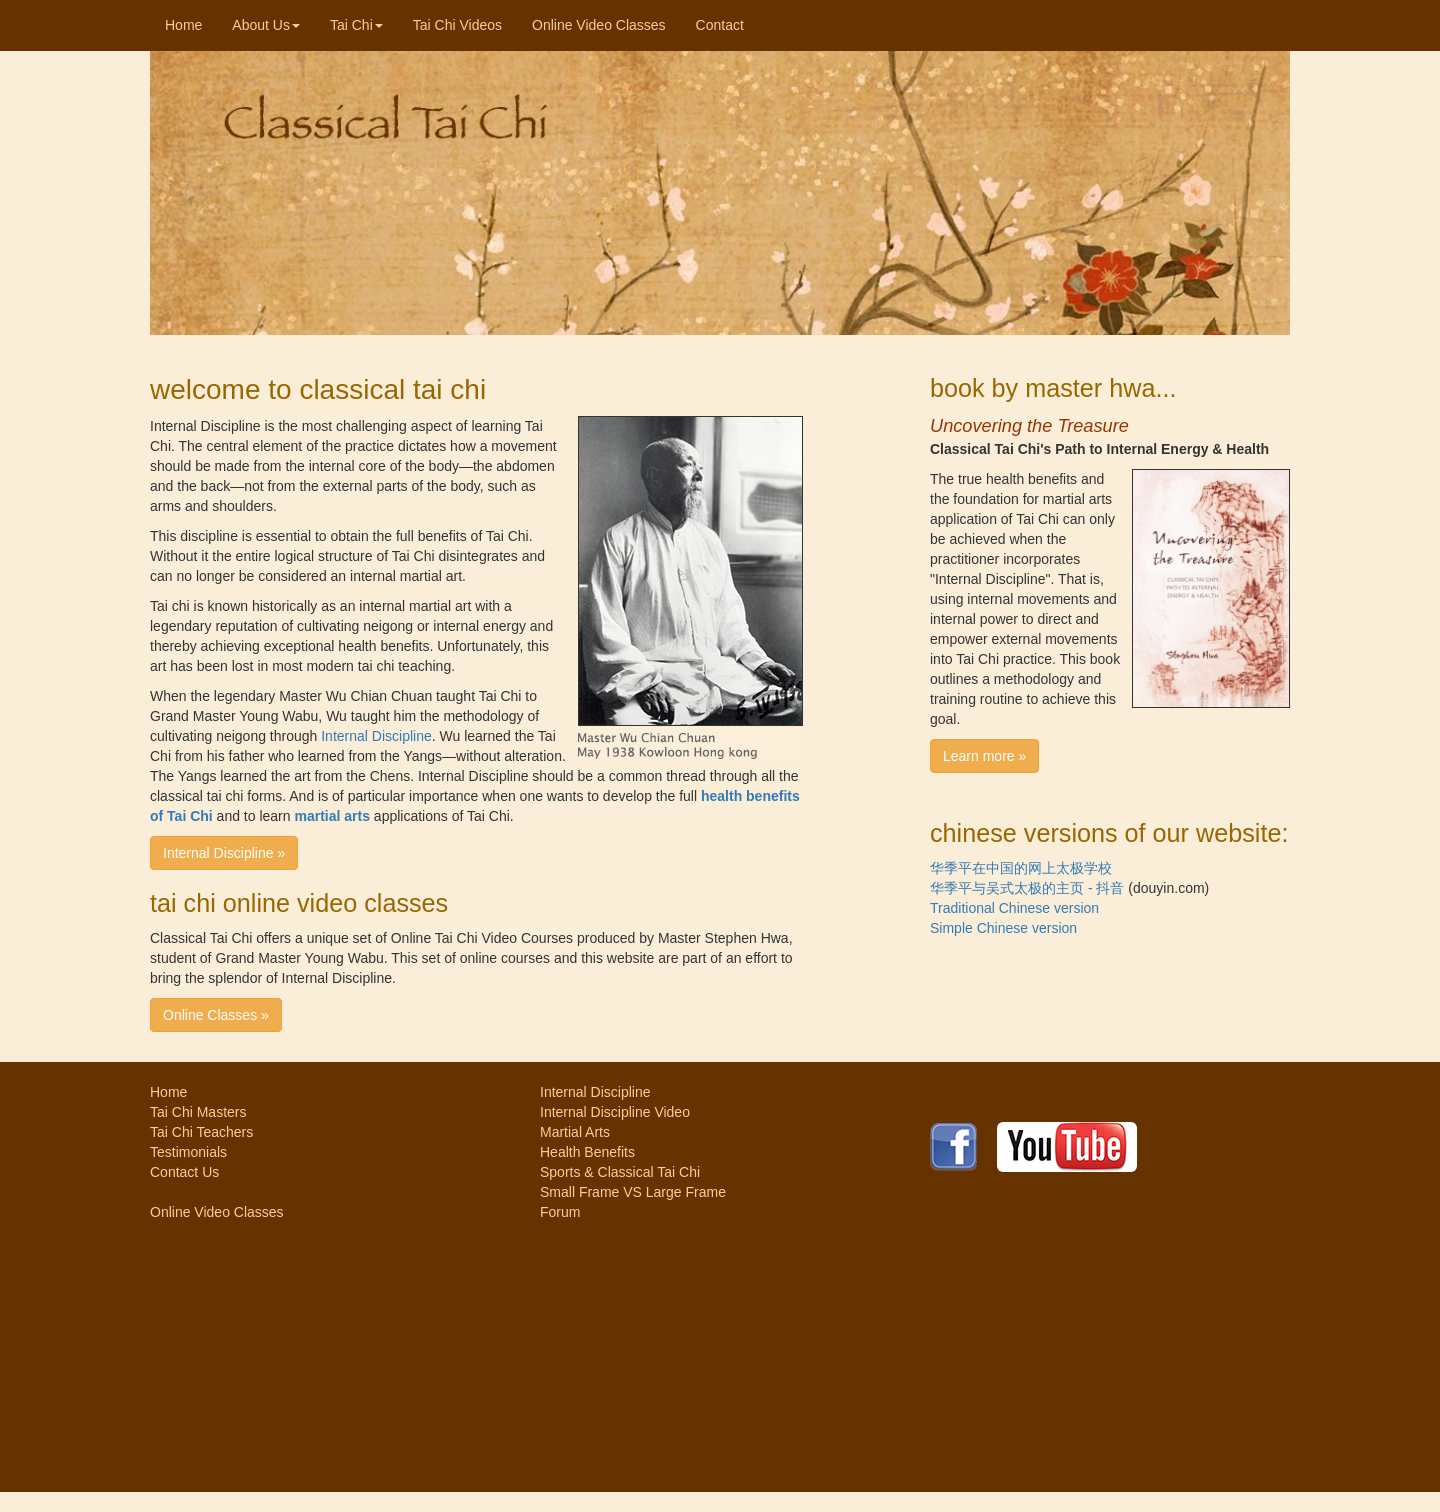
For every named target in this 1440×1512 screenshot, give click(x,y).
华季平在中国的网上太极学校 (1021, 868)
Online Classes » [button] (216, 1015)
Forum (560, 1212)
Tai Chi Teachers (201, 1132)
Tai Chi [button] (356, 25)
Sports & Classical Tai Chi (620, 1172)
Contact (720, 25)
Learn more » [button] (984, 756)
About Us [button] (266, 25)
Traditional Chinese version (1014, 908)
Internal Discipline (376, 736)
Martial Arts (575, 1132)
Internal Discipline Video (615, 1112)
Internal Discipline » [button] (224, 853)
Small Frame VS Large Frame (633, 1192)
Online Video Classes (599, 25)
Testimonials (188, 1152)
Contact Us (184, 1172)
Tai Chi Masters (198, 1112)
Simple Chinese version (1003, 928)
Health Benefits (587, 1152)
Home (191, 23)
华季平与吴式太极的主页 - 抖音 (1027, 888)
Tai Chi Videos (457, 25)
